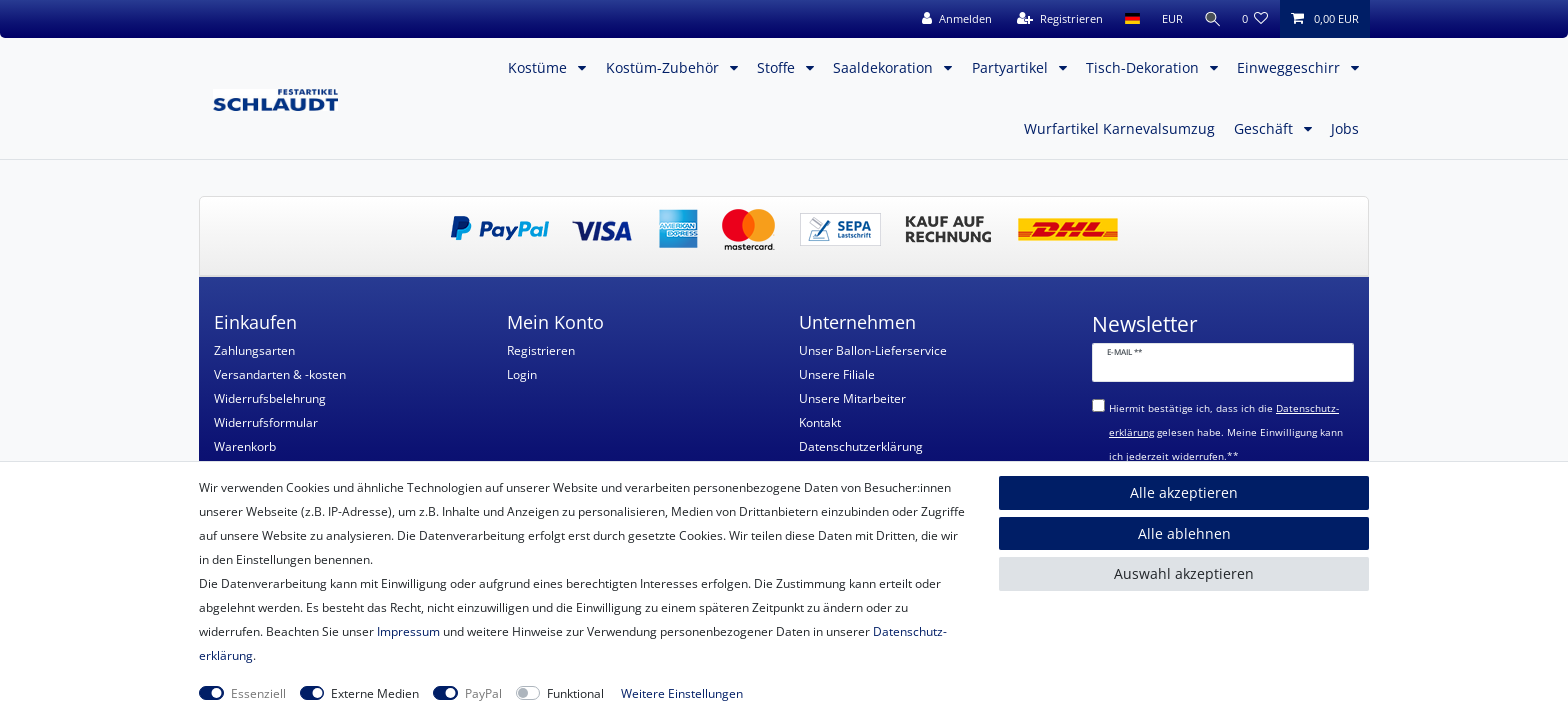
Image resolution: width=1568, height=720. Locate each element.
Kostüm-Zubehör (664, 67)
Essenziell (258, 693)
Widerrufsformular (266, 422)
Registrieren (541, 350)
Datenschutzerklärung (861, 446)
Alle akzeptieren (1184, 492)
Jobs (1345, 128)
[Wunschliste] (1255, 19)
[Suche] (1211, 19)
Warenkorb (245, 446)
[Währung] (1168, 19)
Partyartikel (1012, 67)
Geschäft (1265, 128)
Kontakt (820, 422)
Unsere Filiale (837, 374)
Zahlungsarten (254, 350)
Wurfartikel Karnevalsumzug (1119, 128)
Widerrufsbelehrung (270, 398)
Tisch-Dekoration (1144, 67)
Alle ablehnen (1184, 533)
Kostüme (539, 67)
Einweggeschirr (1290, 67)
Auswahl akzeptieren (1184, 573)
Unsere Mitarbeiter (852, 398)
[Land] (1128, 19)
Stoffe (778, 67)
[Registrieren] (1056, 19)
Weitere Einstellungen (682, 693)
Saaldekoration (885, 67)
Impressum (408, 631)
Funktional (575, 693)
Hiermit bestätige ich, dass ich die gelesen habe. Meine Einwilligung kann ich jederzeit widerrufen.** (1226, 432)
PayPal (483, 693)
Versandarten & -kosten (280, 374)
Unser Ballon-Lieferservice (873, 350)
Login (522, 374)
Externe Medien (375, 693)
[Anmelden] (953, 19)
